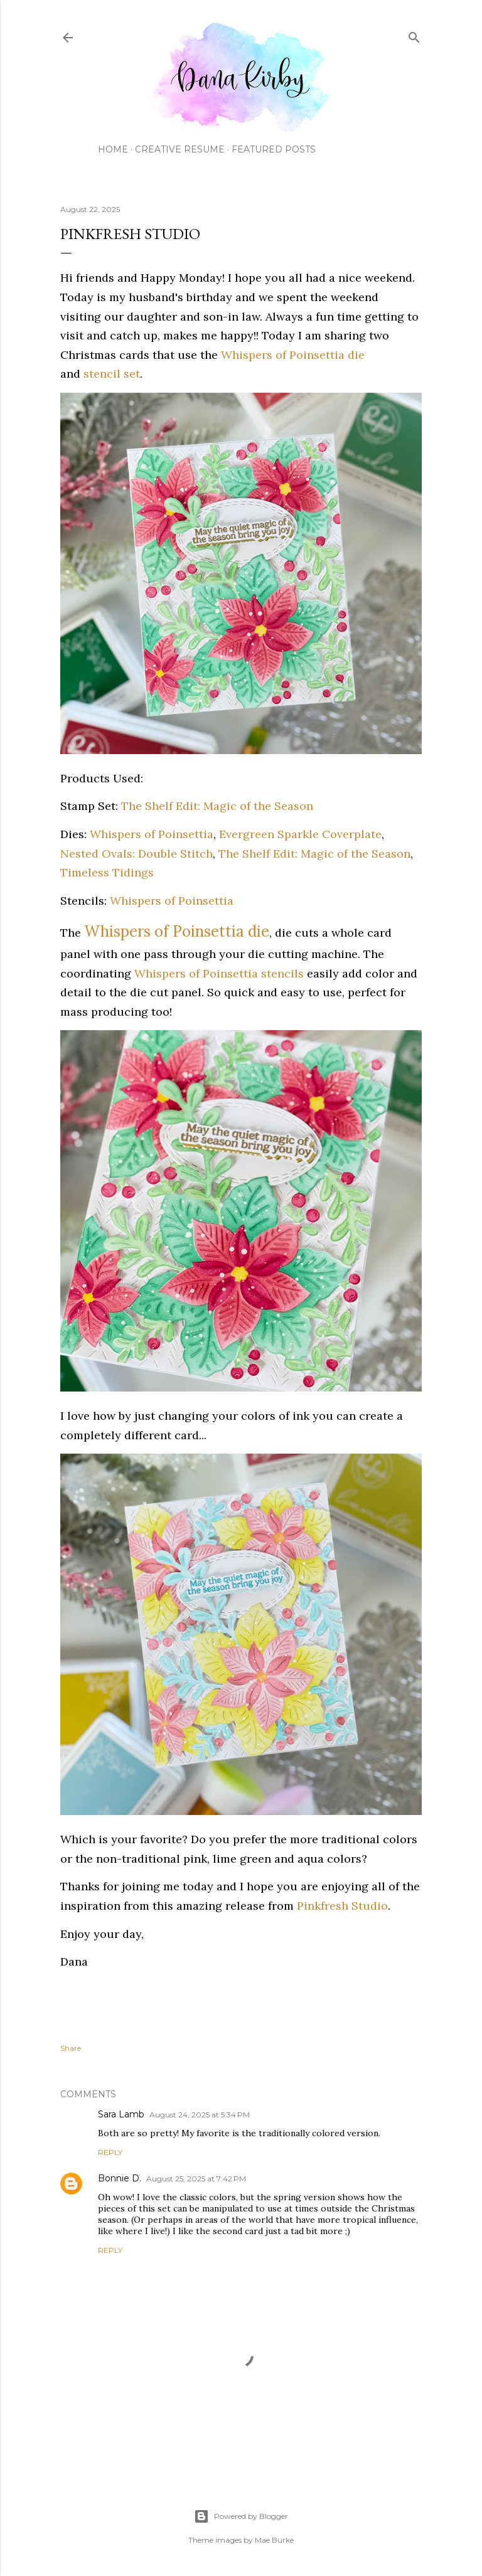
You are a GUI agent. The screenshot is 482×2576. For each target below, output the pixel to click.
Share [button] (70, 2048)
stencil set (111, 373)
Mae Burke (274, 2540)
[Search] (414, 35)
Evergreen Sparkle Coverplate (300, 834)
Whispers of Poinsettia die (293, 355)
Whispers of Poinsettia (151, 834)
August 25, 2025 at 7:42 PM (196, 2178)
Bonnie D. (119, 2178)
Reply (110, 2152)
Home (113, 149)
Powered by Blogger (241, 2516)
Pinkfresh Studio (342, 1905)
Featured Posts (274, 149)
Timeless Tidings (107, 872)
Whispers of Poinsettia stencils (219, 973)
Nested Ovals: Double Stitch (136, 853)
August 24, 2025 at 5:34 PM (199, 2114)
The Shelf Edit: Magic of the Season (217, 806)
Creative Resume (180, 149)
